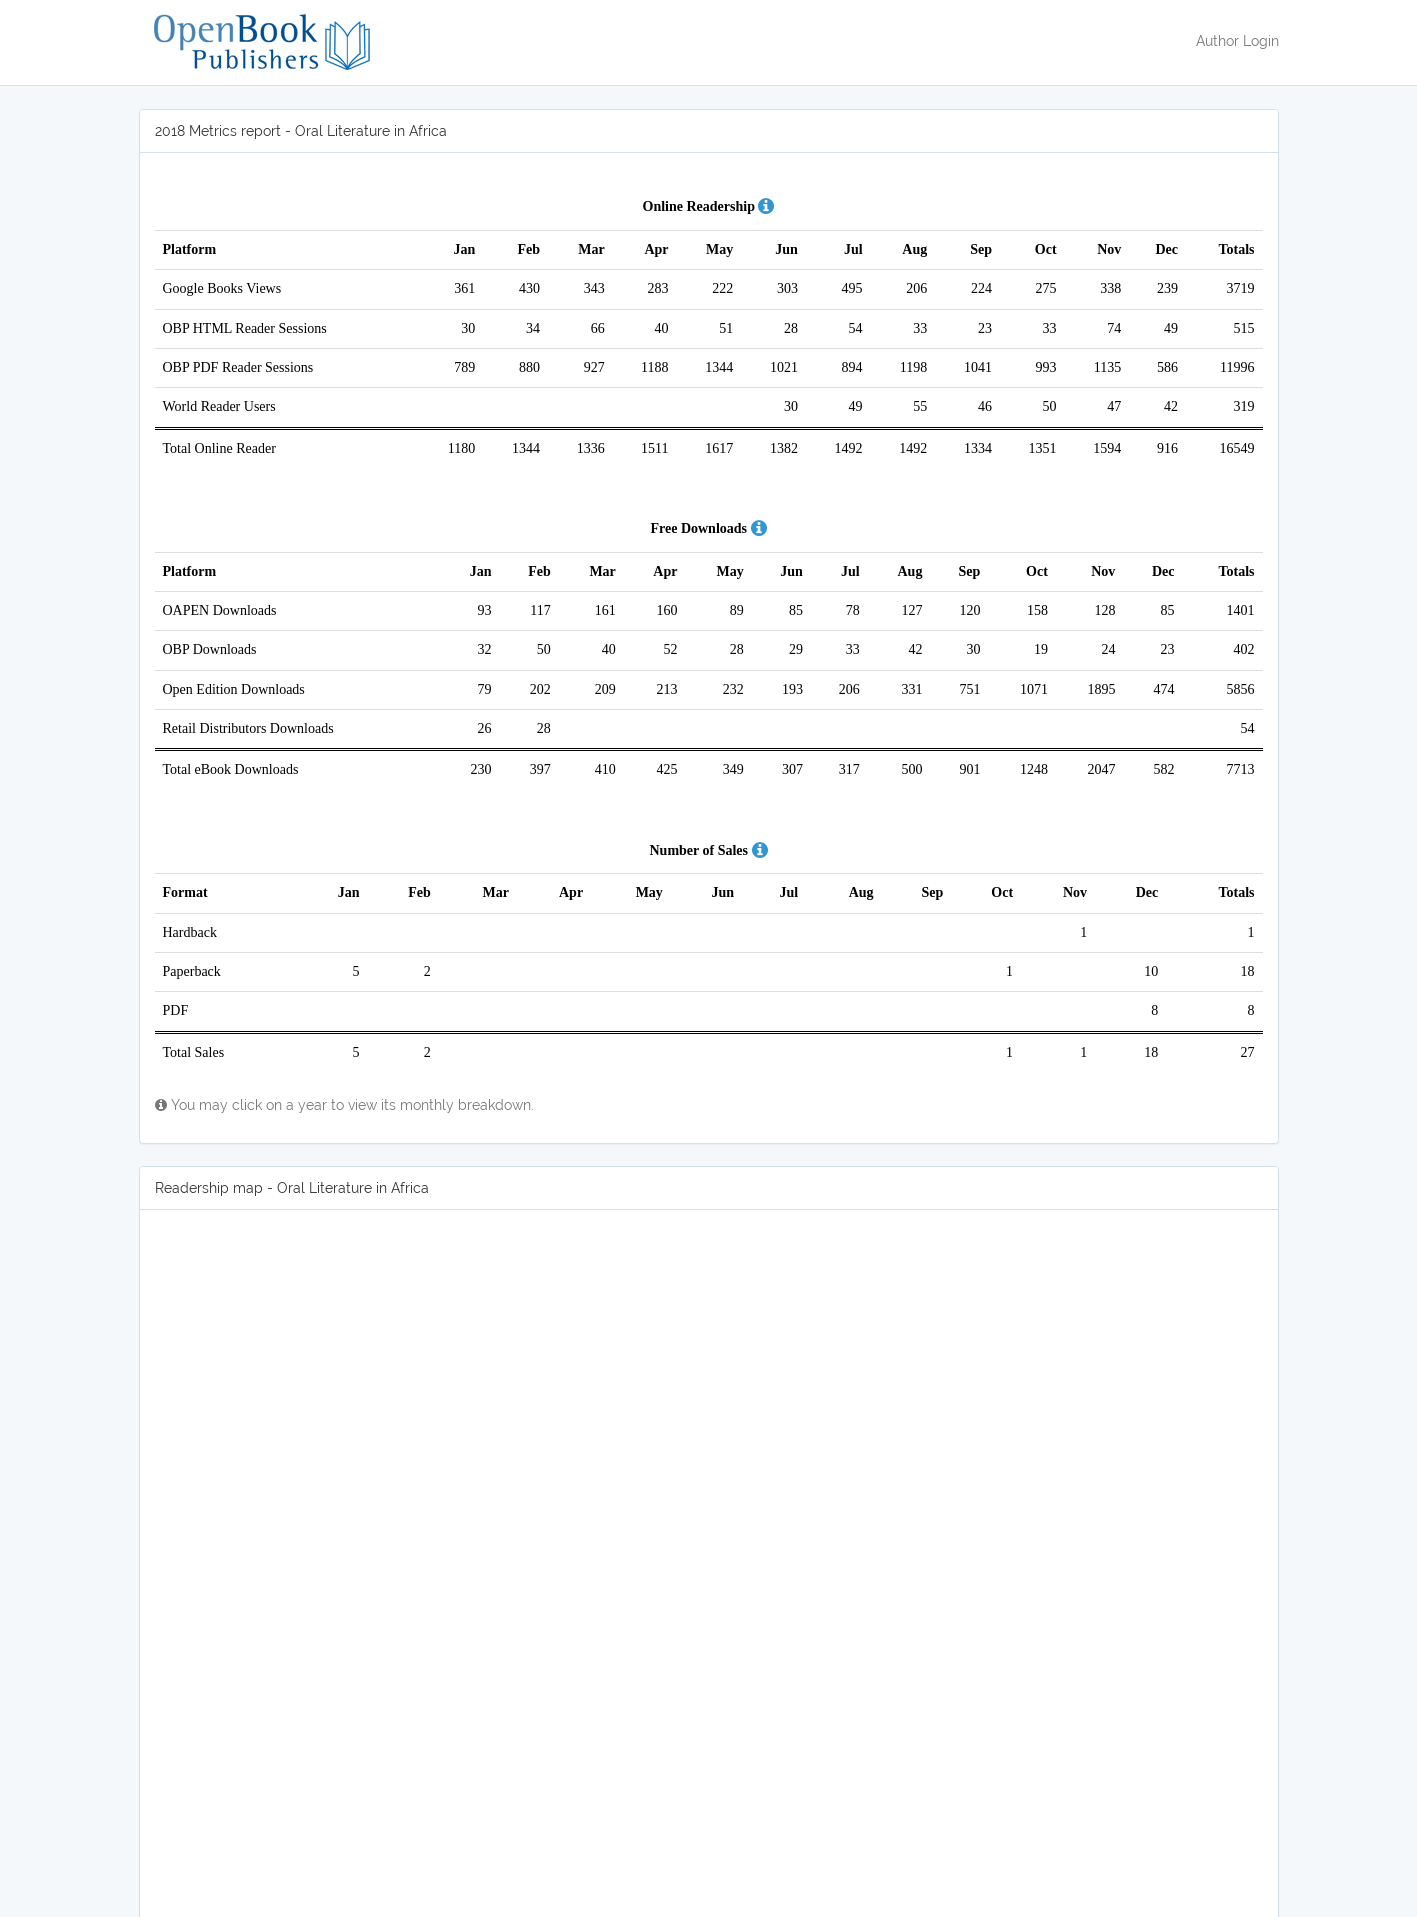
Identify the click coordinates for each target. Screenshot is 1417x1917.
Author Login (1237, 41)
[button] (766, 206)
